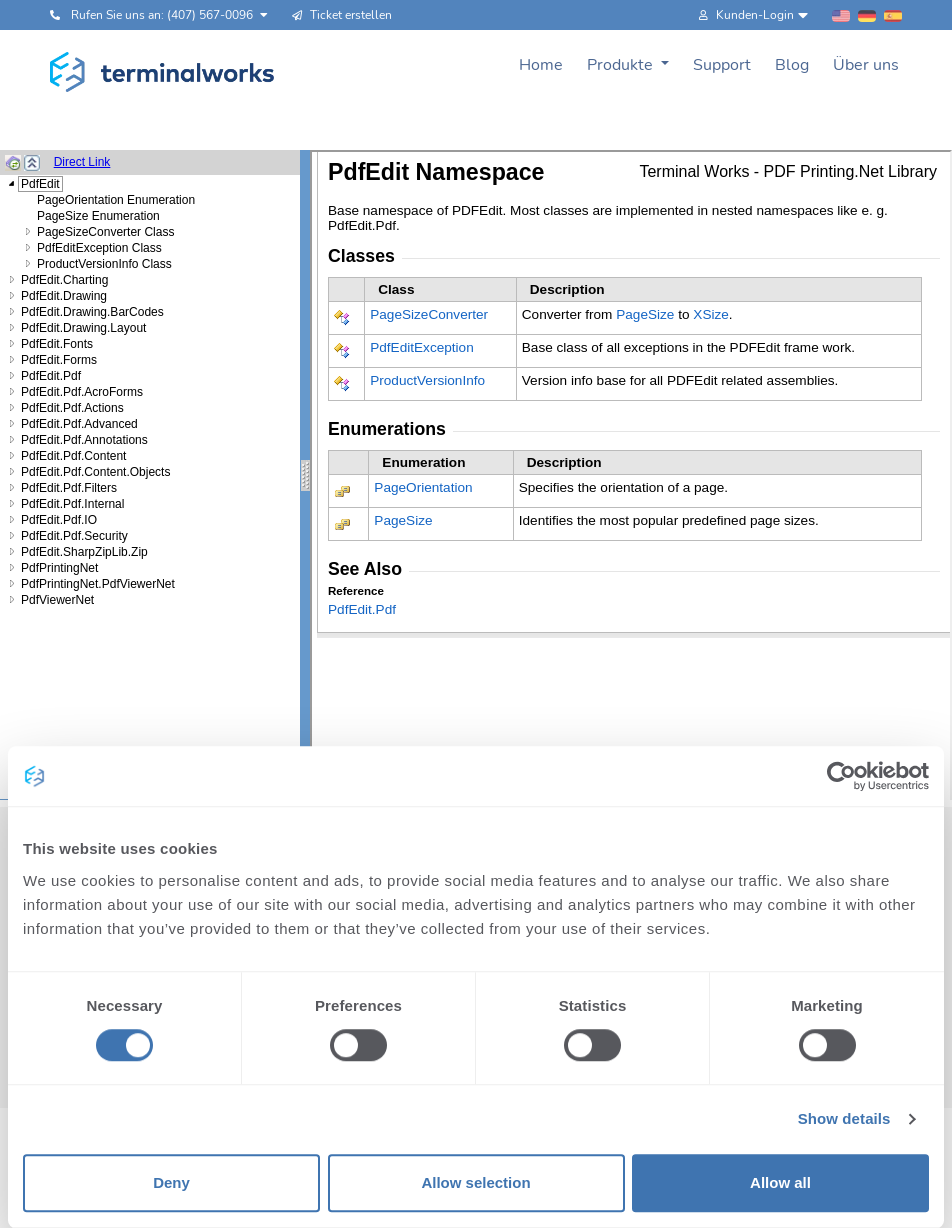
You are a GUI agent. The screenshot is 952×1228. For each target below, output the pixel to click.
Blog (792, 65)
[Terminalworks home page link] (162, 72)
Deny (171, 1182)
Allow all (780, 1182)
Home (541, 65)
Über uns (866, 65)
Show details (844, 1119)
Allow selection (475, 1182)
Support (722, 65)
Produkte (622, 65)
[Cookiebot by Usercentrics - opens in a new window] (841, 776)
